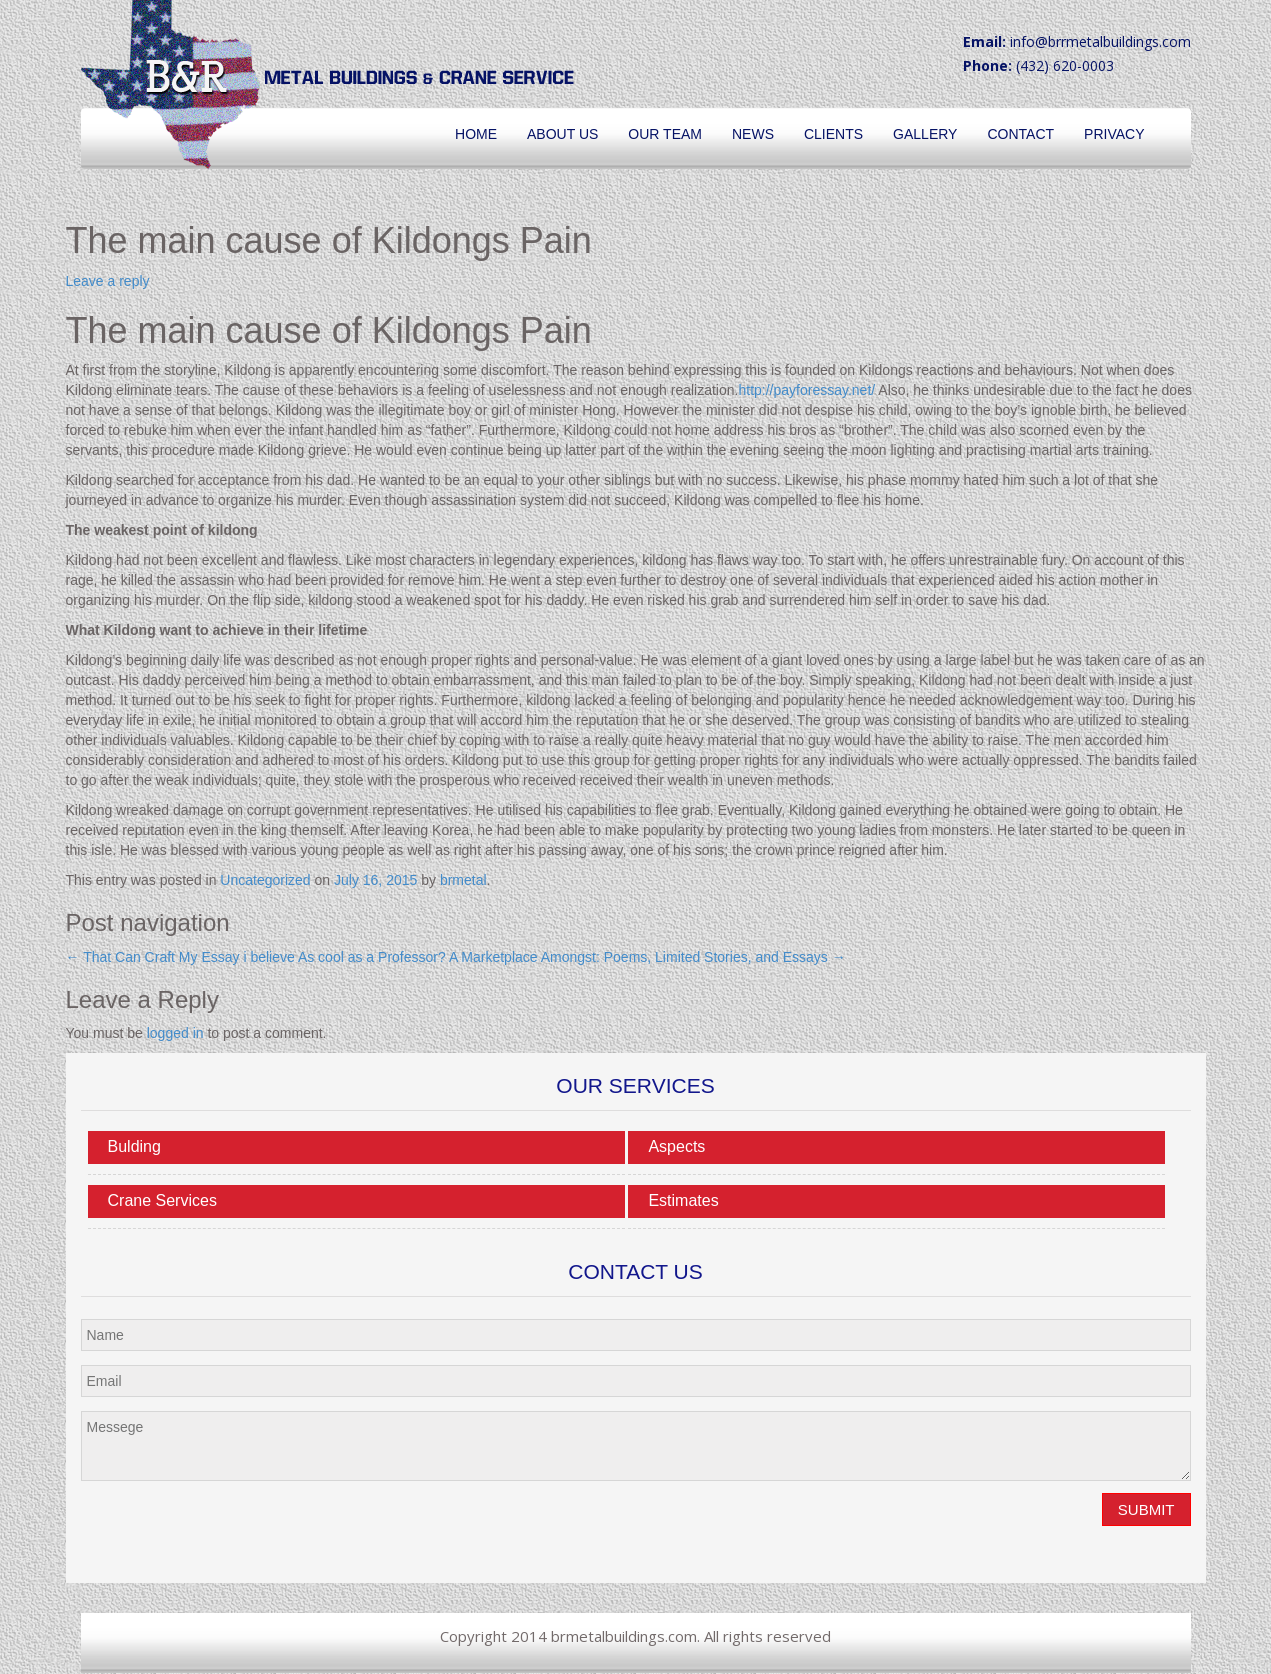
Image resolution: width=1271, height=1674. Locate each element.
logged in (175, 1033)
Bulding (134, 1146)
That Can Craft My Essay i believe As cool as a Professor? (256, 957)
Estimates (683, 1200)
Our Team (665, 134)
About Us (562, 134)
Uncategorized (265, 880)
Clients (833, 134)
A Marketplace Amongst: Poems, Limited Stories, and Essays (647, 957)
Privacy (1114, 134)
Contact (1020, 134)
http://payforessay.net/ (806, 390)
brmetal (463, 880)
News (753, 134)
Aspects (676, 1146)
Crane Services (162, 1200)
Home (476, 134)
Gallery (925, 134)
